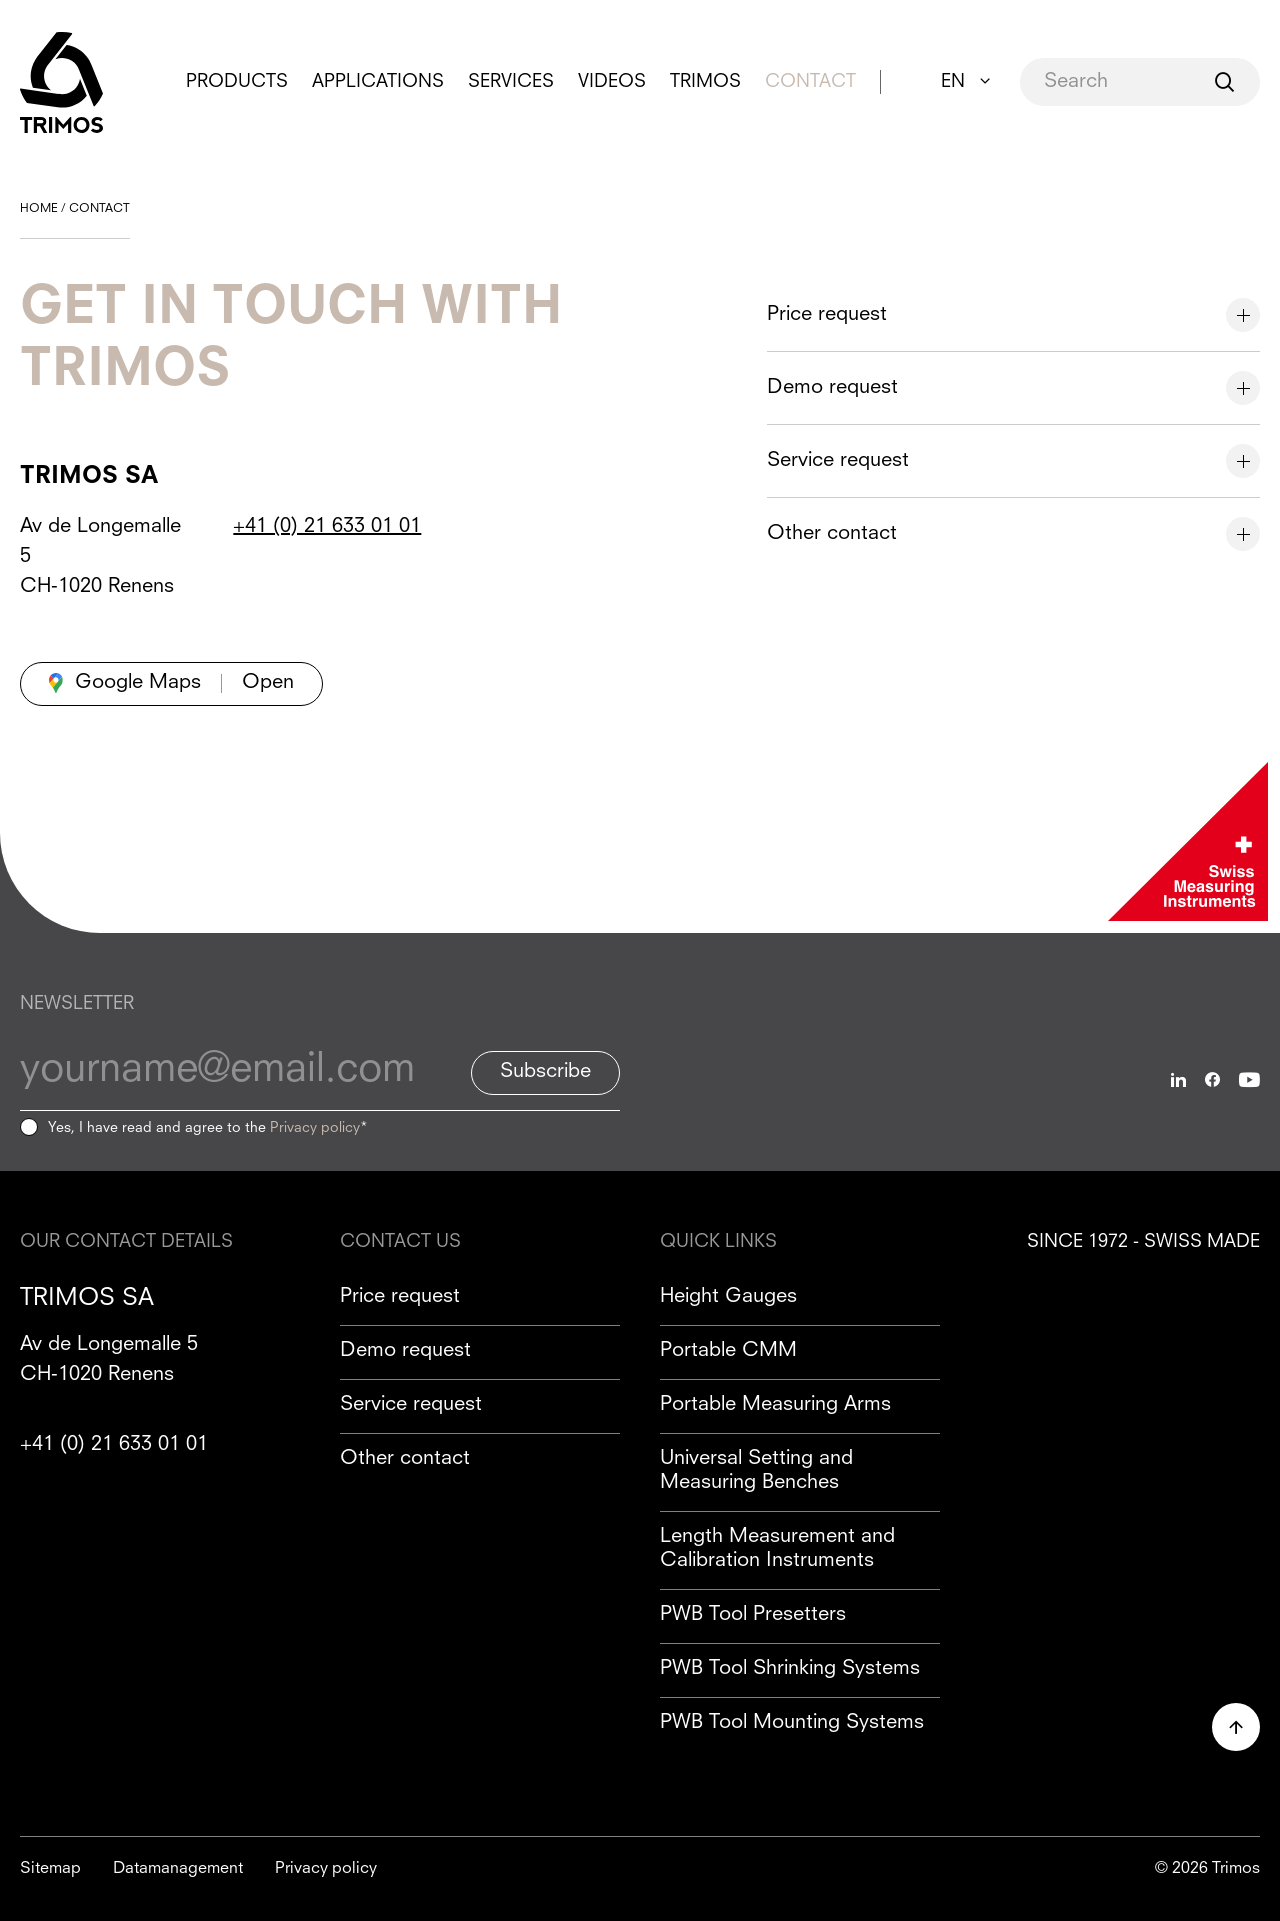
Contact (810, 82)
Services (511, 82)
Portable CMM (728, 1351)
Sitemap (50, 1869)
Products (237, 82)
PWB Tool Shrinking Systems (790, 1669)
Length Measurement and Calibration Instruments (777, 1549)
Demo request (405, 1351)
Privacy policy (315, 1128)
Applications (378, 82)
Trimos (705, 82)
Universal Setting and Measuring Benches (756, 1471)
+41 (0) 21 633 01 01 (327, 527)
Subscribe (545, 1072)
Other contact (405, 1459)
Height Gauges (728, 1297)
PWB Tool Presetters (753, 1615)
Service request (411, 1405)
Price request (400, 1297)
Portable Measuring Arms (775, 1405)
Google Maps (138, 683)
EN (953, 82)
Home (39, 209)
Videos (612, 82)
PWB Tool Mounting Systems (792, 1723)
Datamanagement (178, 1869)
